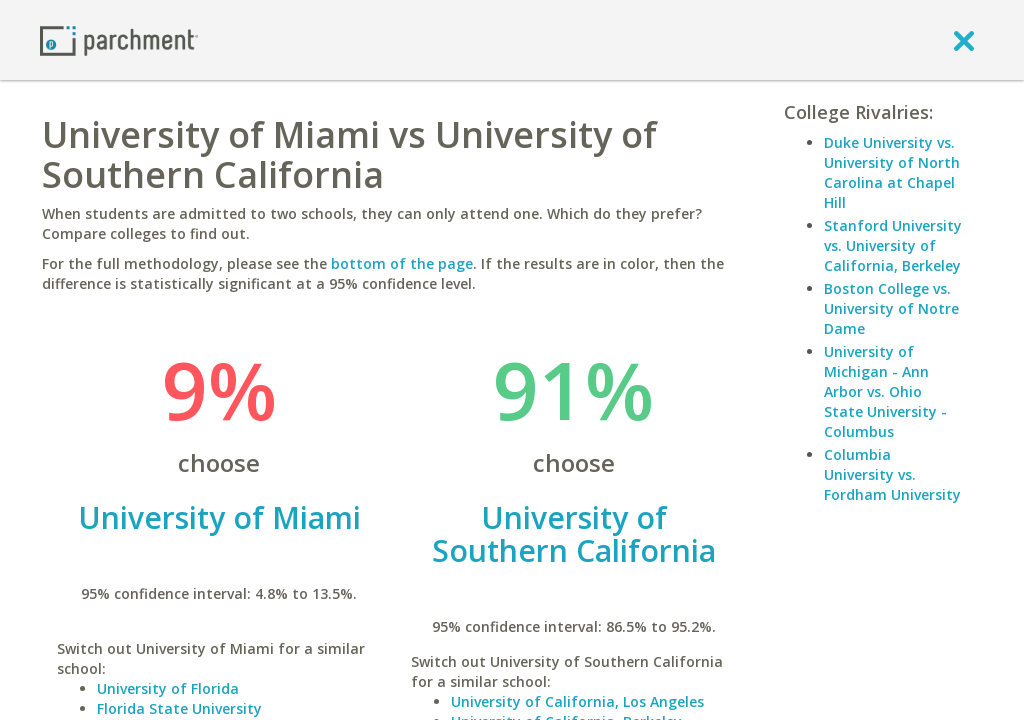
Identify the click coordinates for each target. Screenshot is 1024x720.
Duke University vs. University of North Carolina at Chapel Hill (892, 172)
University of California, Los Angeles (577, 701)
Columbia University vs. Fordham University (892, 474)
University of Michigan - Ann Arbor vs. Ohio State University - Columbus (885, 391)
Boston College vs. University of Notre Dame (891, 308)
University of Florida (168, 688)
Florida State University (179, 708)
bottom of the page (402, 263)
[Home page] (119, 39)
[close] (964, 40)
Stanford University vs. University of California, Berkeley (893, 245)
